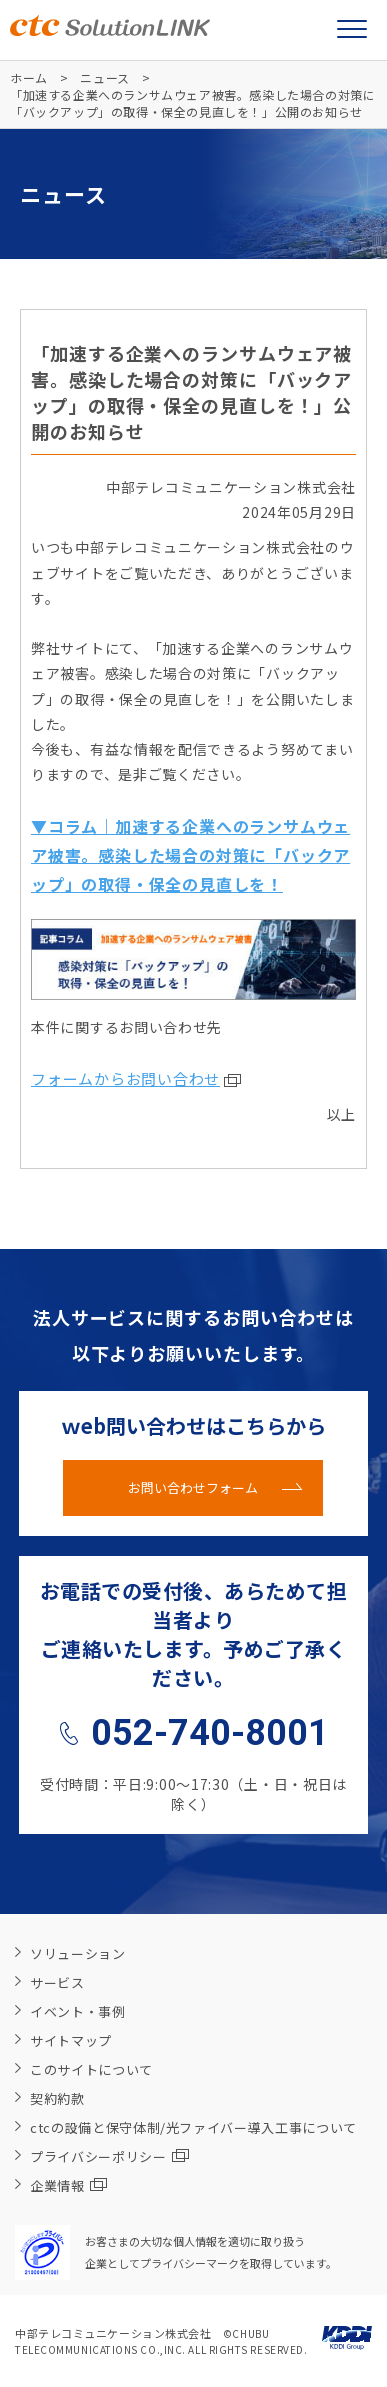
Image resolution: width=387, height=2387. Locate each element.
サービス (57, 1982)
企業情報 (68, 2185)
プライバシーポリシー (109, 2156)
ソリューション (78, 1953)
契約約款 (57, 2098)
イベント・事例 (78, 2011)
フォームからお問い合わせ (125, 1078)
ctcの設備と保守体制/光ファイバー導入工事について (193, 2127)
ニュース (104, 77)
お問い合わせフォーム (193, 1487)
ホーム (29, 77)
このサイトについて (91, 2069)
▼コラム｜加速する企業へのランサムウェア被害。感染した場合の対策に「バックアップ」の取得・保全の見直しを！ (190, 855)
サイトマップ (71, 2040)
